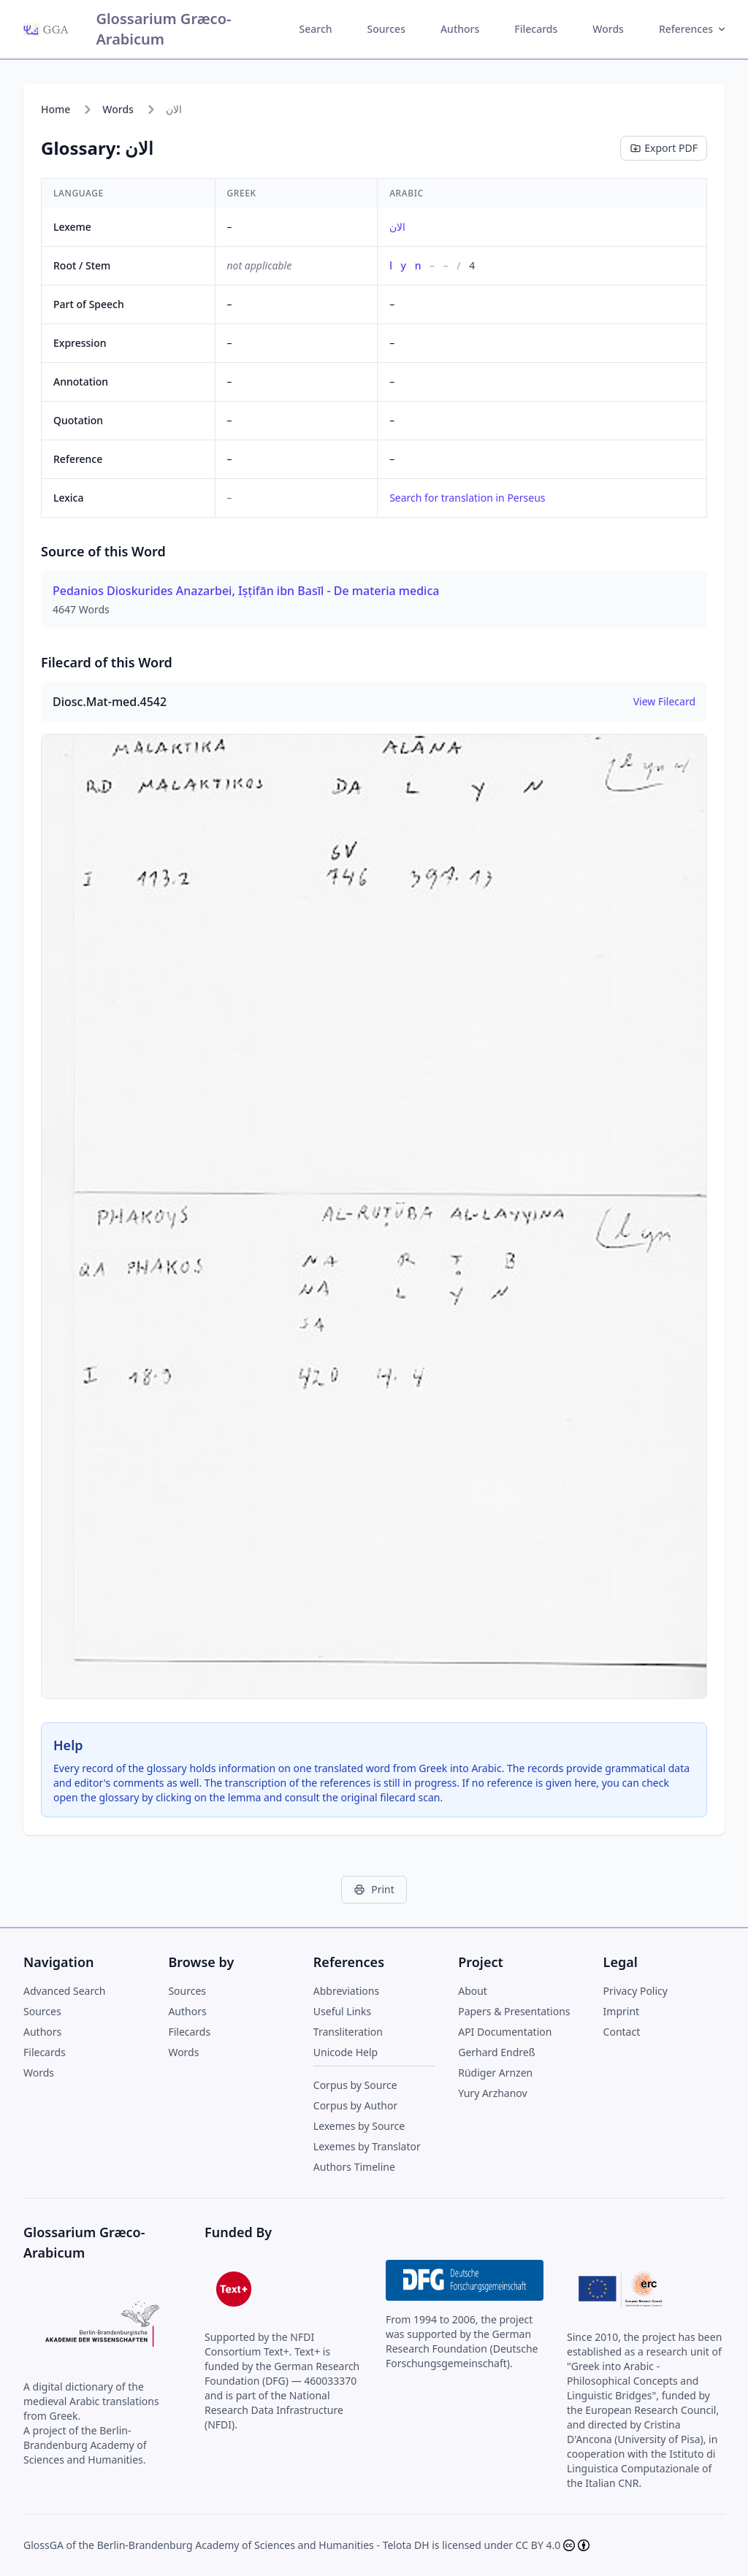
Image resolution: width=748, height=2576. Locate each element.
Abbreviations (346, 1991)
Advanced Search (64, 1991)
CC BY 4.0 (538, 2545)
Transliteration (348, 2032)
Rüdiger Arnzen (495, 2072)
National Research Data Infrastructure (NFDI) (274, 2409)
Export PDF (664, 148)
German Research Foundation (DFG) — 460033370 (282, 2373)
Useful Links (342, 2011)
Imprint (621, 2011)
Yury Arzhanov (492, 2093)
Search (315, 29)
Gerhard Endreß (496, 2052)
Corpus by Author (355, 2105)
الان (397, 227)
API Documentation (505, 2032)
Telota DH (406, 2545)
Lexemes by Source (359, 2126)
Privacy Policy (635, 1991)
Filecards (535, 29)
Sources (386, 29)
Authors (459, 29)
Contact (622, 2032)
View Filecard (664, 701)
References (693, 29)
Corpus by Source (355, 2085)
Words (608, 29)
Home (55, 109)
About (472, 1991)
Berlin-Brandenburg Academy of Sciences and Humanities (235, 2545)
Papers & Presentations (514, 2011)
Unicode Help (345, 2052)
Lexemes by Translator (367, 2146)
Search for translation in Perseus (467, 498)
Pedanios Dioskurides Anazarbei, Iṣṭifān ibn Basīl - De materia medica (246, 591)
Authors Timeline (354, 2167)
